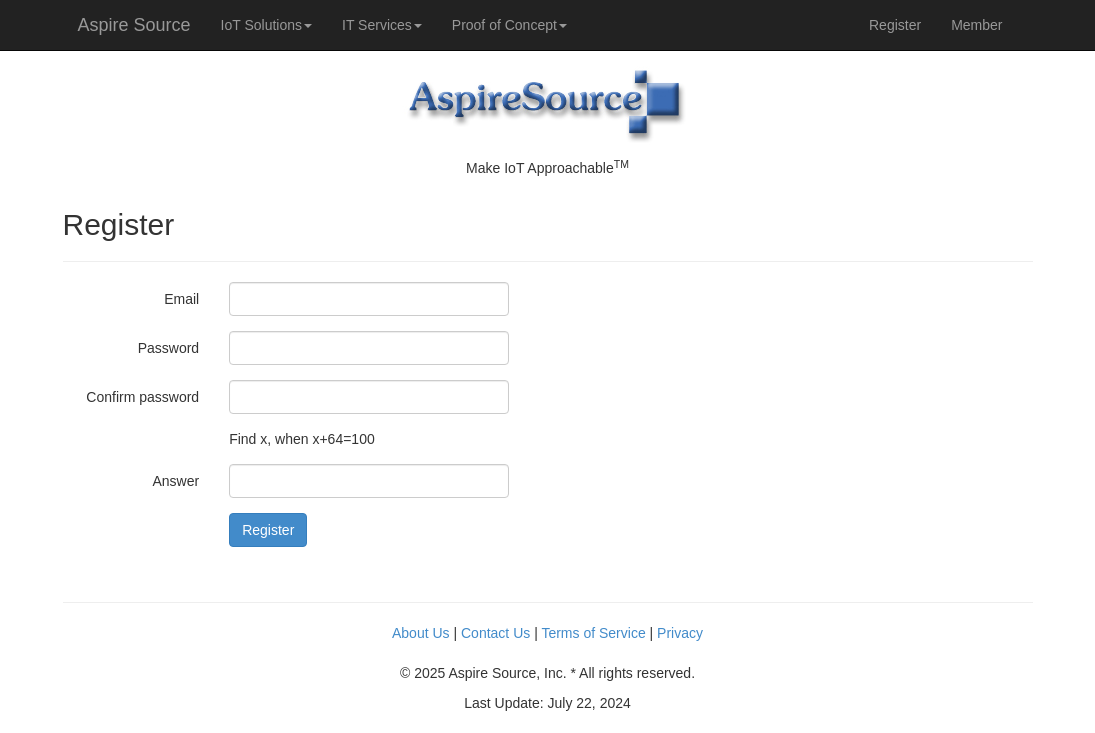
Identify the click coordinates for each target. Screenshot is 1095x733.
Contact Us (495, 633)
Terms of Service (593, 633)
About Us (421, 633)
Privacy (680, 633)
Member (976, 25)
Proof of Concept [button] (509, 25)
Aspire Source (134, 25)
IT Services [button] (382, 25)
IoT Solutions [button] (266, 25)
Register (895, 25)
